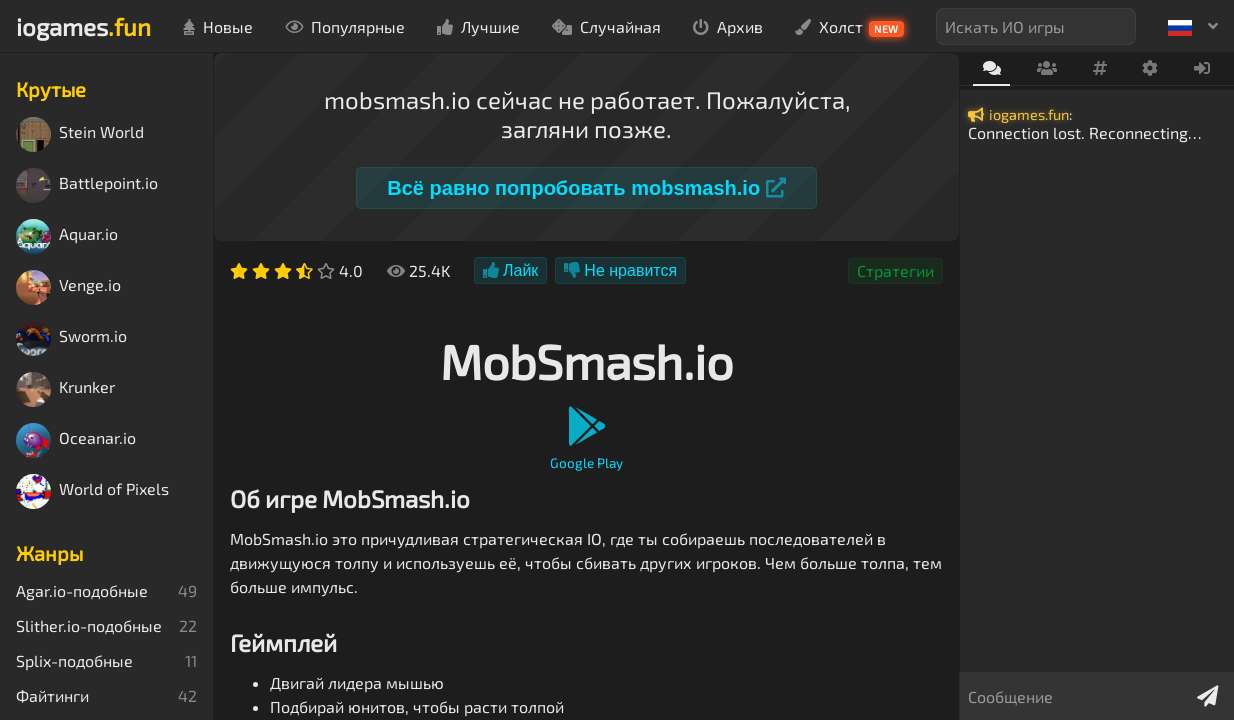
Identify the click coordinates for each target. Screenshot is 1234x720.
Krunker (65, 389)
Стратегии (895, 270)
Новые (218, 26)
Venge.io (68, 287)
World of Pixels (92, 491)
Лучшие (478, 26)
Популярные (345, 26)
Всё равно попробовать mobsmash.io (586, 188)
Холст (849, 27)
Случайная (606, 26)
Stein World (80, 134)
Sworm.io (71, 338)
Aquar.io (67, 236)
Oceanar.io (76, 440)
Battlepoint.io (87, 185)
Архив (728, 26)
